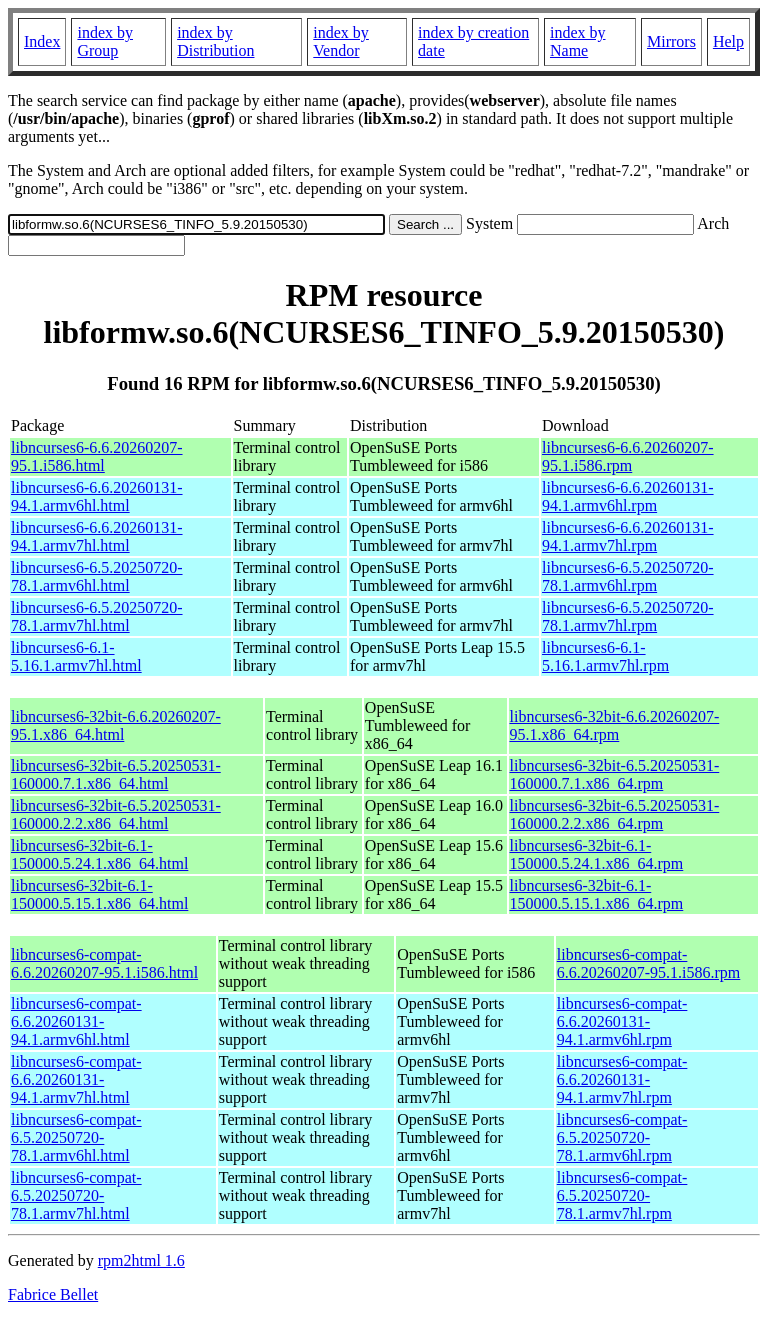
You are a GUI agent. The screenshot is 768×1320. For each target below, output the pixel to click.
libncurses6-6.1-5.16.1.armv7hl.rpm (605, 656)
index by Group (105, 41)
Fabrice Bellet (53, 1294)
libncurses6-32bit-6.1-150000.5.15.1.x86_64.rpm (597, 894)
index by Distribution (215, 41)
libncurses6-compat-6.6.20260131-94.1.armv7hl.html (76, 1079)
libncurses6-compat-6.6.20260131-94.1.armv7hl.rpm (622, 1079)
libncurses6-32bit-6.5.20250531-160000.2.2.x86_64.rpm (615, 814)
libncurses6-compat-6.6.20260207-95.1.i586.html (104, 963)
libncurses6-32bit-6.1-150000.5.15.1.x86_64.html (99, 894)
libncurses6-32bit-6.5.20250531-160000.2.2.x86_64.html (116, 814)
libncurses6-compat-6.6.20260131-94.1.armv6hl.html (76, 1021)
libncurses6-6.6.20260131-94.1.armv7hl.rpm (628, 536)
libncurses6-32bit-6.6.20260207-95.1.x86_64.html (116, 725)
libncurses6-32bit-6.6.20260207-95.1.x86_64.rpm (615, 725)
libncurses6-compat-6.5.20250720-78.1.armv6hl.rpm (622, 1137)
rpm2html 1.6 (141, 1260)
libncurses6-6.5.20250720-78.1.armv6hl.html (97, 576)
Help (728, 41)
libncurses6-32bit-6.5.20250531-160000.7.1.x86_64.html (116, 774)
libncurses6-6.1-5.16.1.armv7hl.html (76, 656)
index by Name (578, 41)
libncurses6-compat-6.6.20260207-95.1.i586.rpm (649, 963)
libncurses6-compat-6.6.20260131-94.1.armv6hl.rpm (622, 1021)
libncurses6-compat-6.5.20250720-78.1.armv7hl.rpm (622, 1195)
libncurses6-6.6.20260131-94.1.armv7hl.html (97, 536)
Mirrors (671, 41)
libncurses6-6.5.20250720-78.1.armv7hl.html (97, 616)
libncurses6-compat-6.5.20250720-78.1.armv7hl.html (76, 1195)
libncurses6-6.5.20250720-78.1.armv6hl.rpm (628, 576)
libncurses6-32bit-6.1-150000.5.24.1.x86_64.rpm (597, 854)
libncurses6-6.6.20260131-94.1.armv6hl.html (97, 496)
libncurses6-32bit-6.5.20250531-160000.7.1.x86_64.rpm (615, 774)
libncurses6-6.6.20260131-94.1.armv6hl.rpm (628, 496)
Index (42, 41)
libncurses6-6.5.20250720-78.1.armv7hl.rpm (628, 616)
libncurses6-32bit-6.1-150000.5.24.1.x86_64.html (99, 854)
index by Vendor (341, 41)
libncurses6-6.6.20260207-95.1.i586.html (97, 456)
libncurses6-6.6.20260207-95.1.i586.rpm (628, 456)
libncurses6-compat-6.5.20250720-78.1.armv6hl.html (76, 1137)
